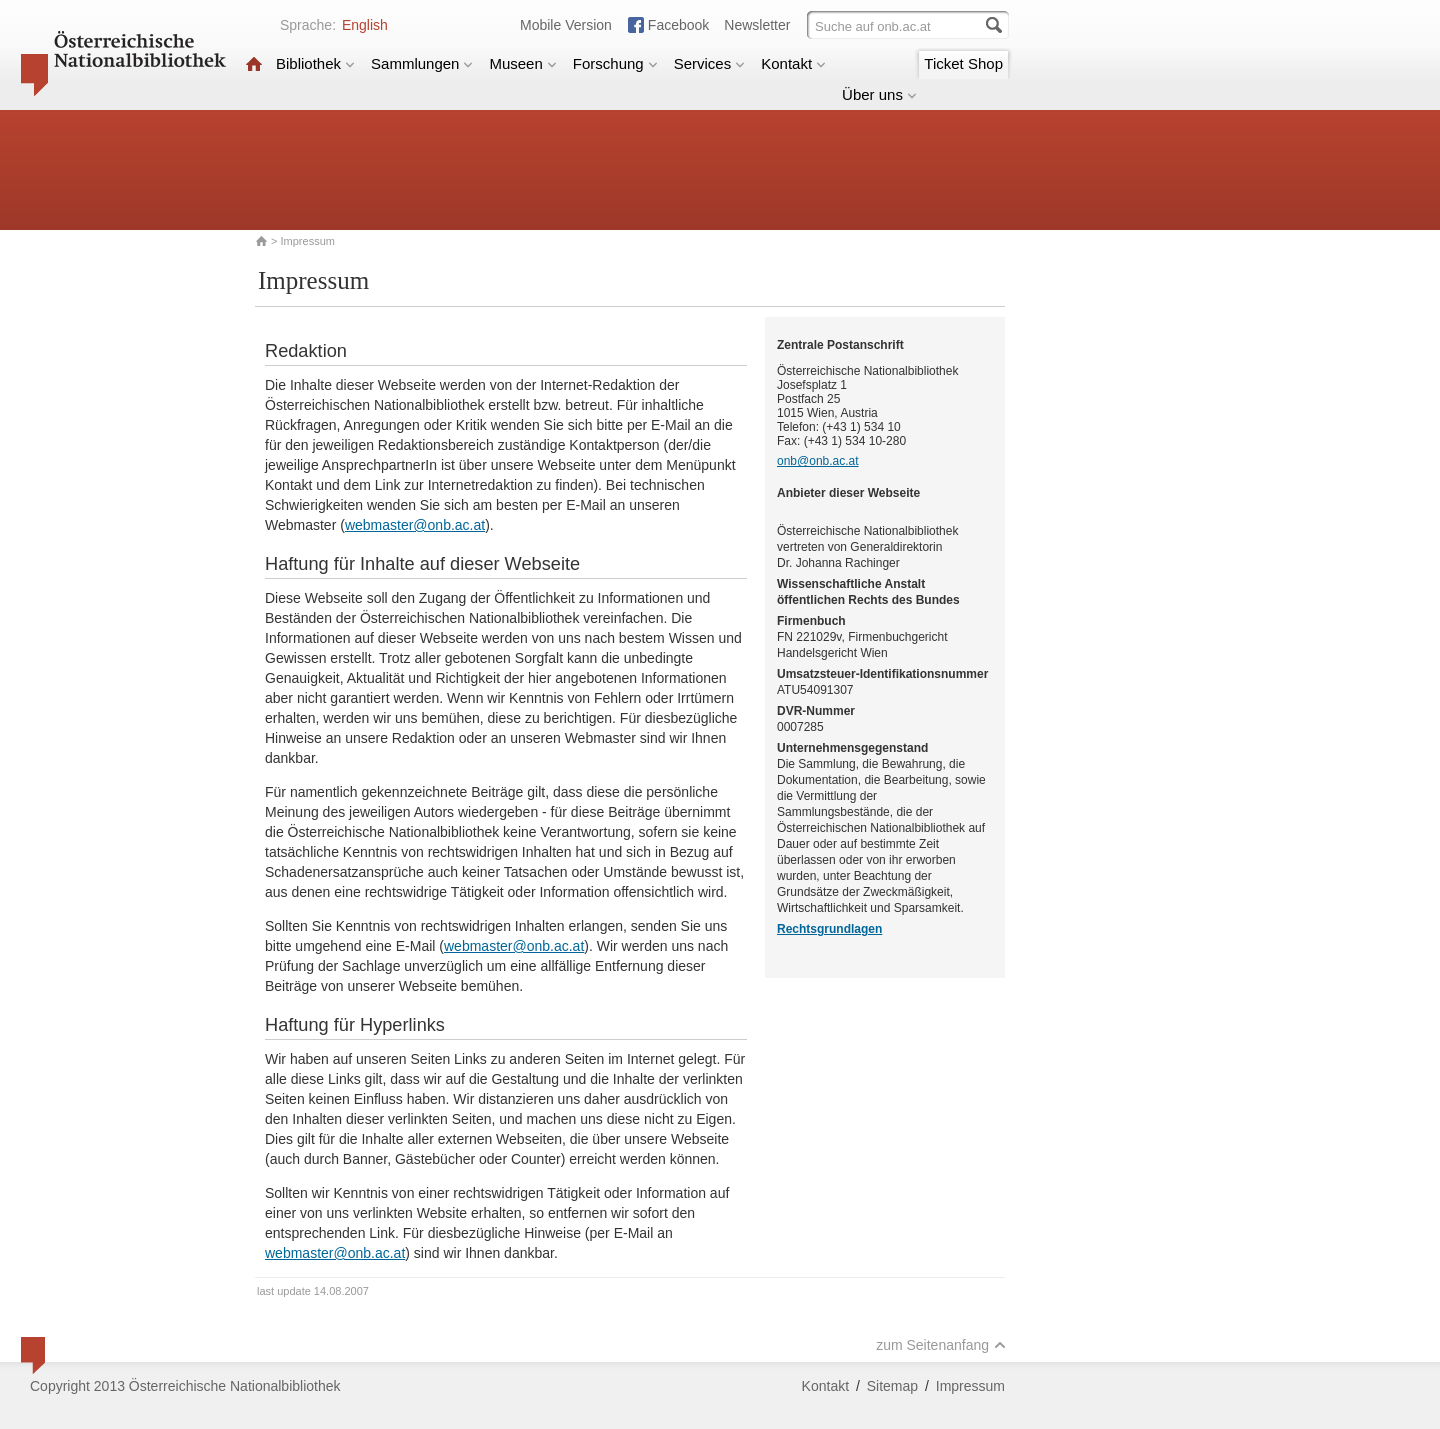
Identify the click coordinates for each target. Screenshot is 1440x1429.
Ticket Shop (963, 63)
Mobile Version (566, 25)
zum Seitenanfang (941, 1345)
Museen (522, 63)
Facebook (678, 25)
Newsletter (757, 25)
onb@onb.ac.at (818, 461)
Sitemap (892, 1386)
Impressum (970, 1386)
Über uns (879, 94)
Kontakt (793, 63)
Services (710, 63)
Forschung (615, 63)
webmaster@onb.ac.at (415, 525)
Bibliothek (315, 63)
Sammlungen (422, 63)
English (365, 25)
